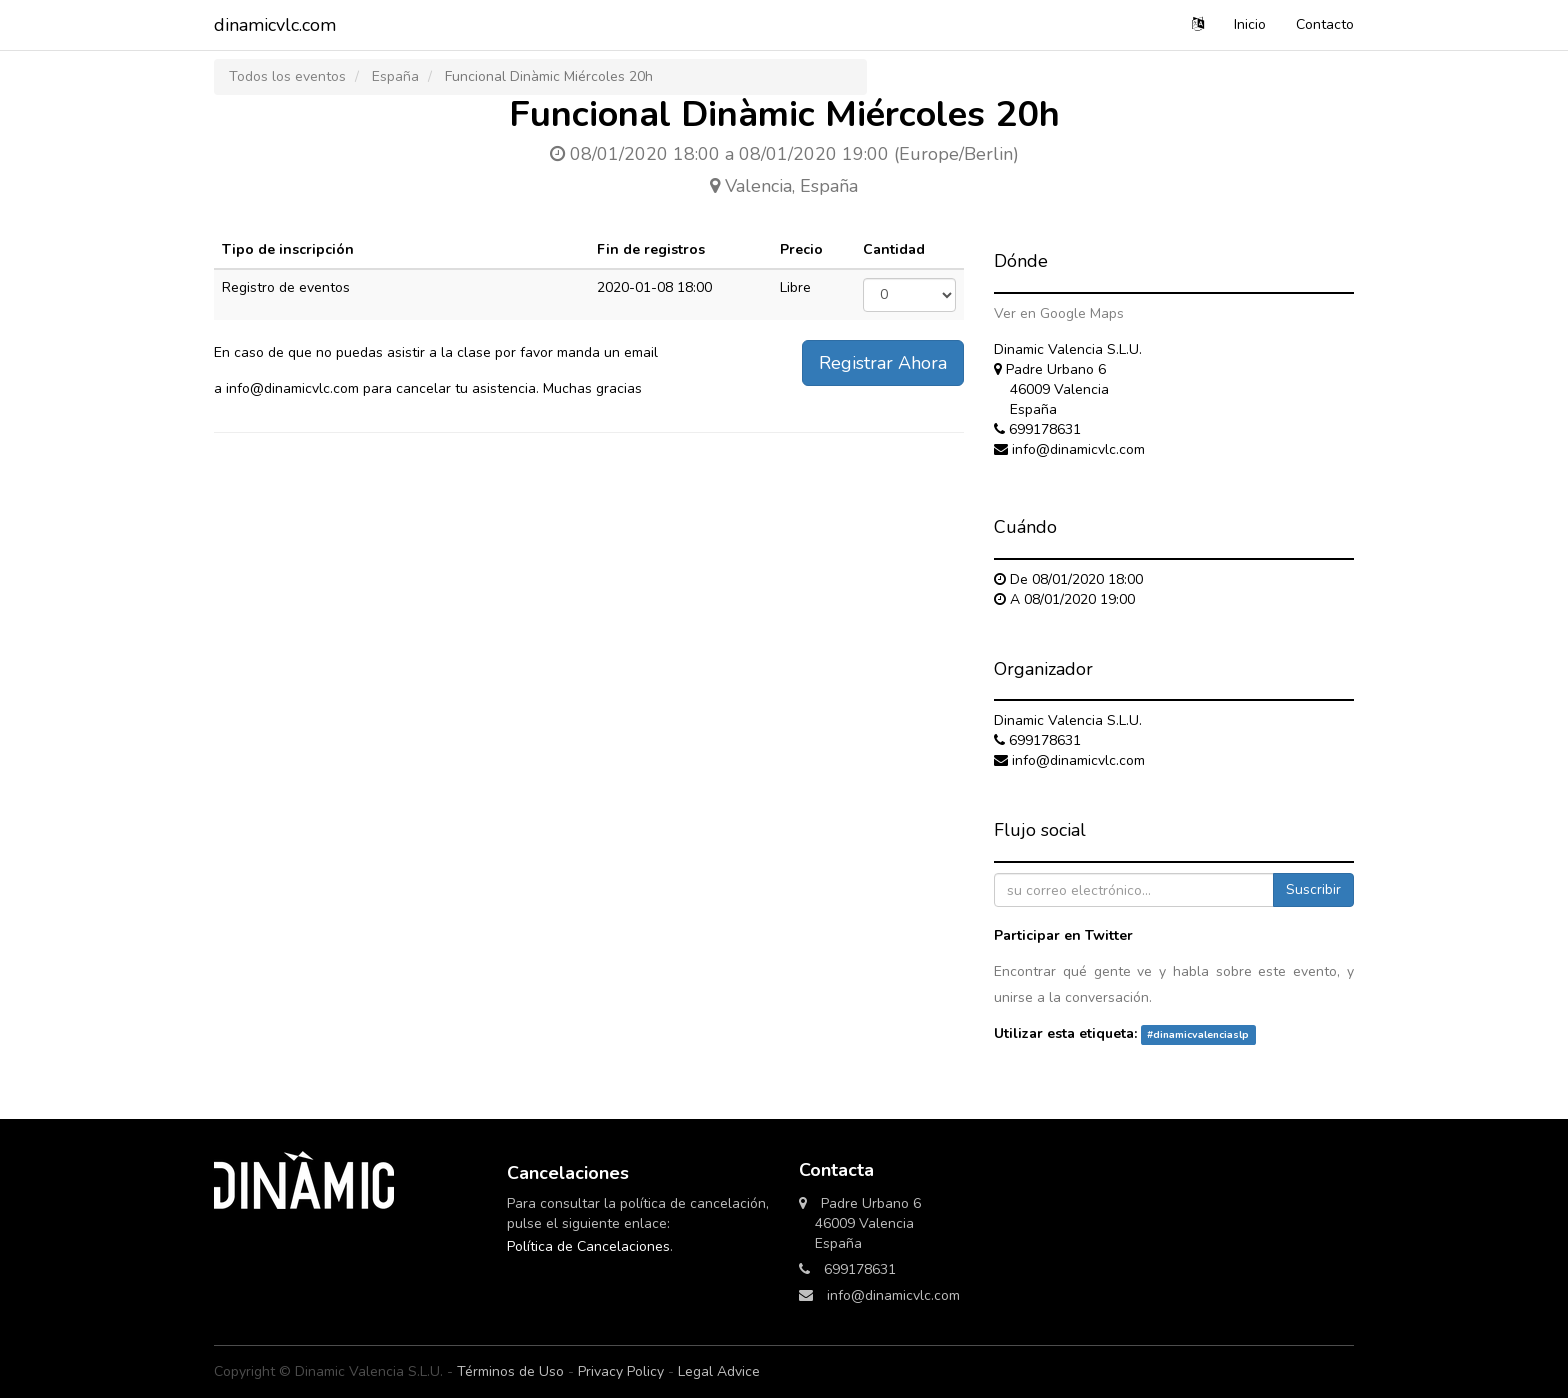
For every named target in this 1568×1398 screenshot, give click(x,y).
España (395, 76)
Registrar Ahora (883, 363)
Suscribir (1313, 889)
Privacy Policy (621, 1371)
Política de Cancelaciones (588, 1246)
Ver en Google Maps (1059, 313)
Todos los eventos (287, 76)
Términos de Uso (510, 1371)
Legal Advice (719, 1371)
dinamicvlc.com (275, 25)
